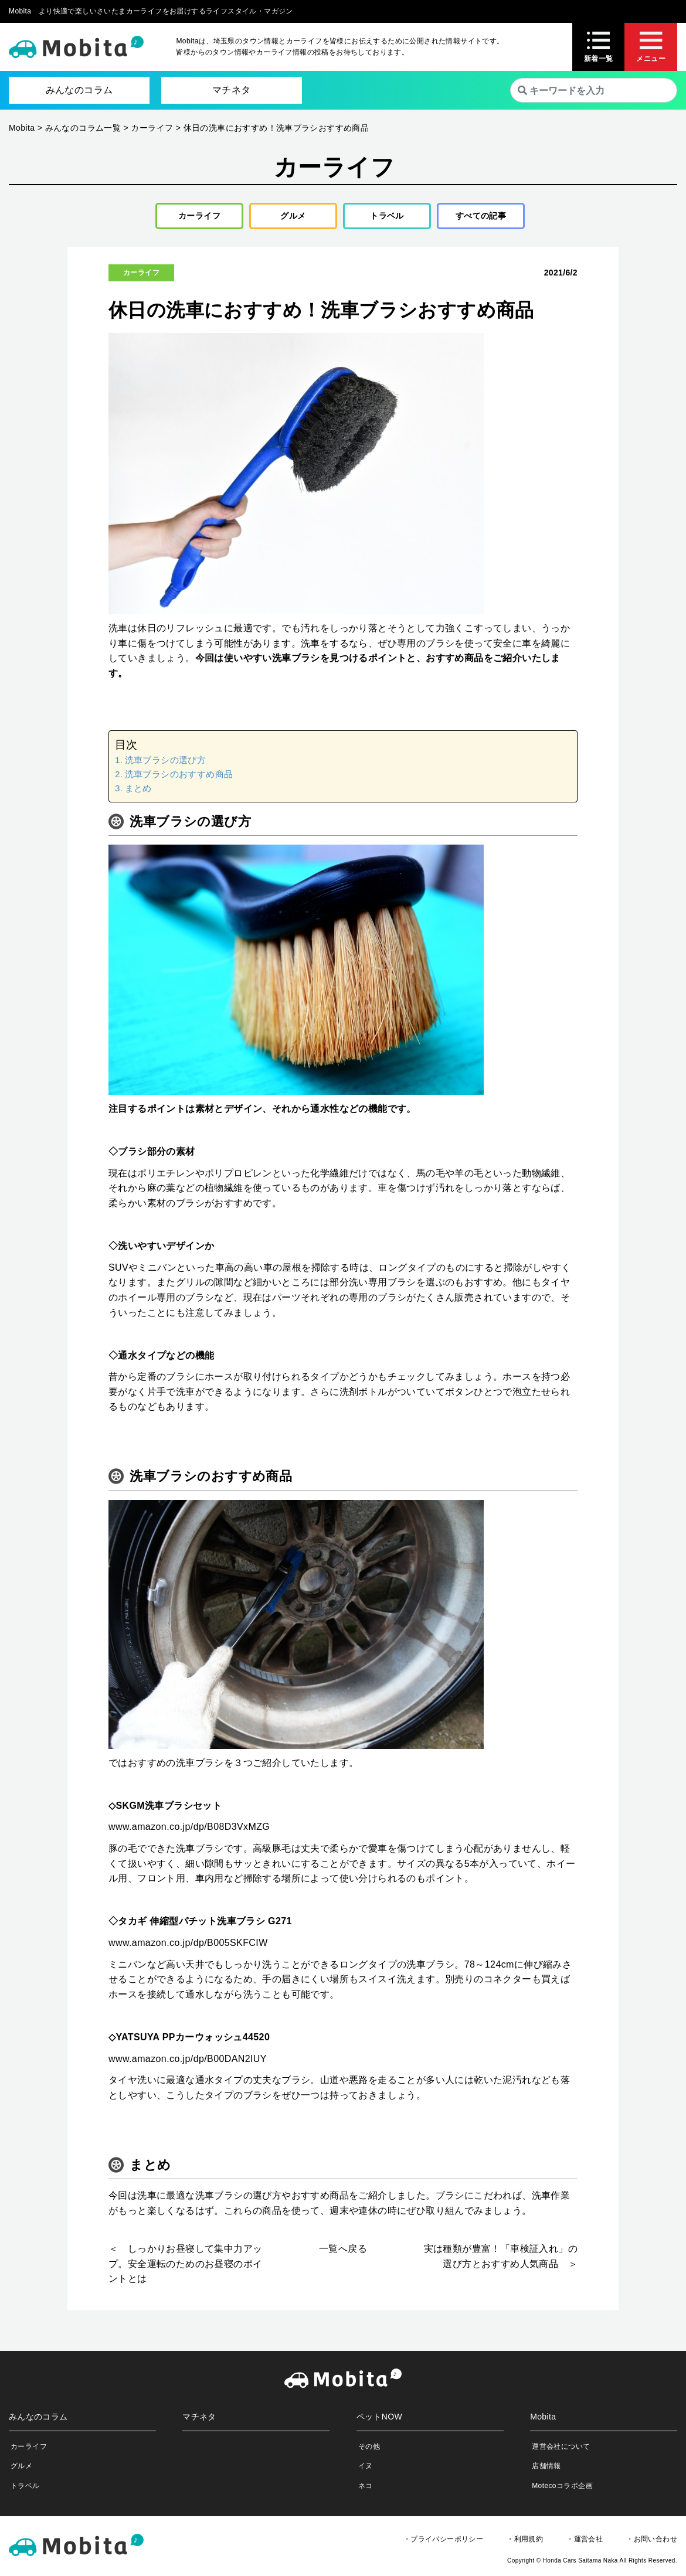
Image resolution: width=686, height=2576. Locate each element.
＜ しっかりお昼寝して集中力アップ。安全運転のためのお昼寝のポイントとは (185, 2268)
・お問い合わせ (651, 2543)
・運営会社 (584, 2543)
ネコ (365, 2490)
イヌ (365, 2470)
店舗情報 (546, 2470)
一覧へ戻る (343, 2253)
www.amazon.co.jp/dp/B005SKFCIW (188, 1947)
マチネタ (231, 90)
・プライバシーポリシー (443, 2543)
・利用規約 (525, 2543)
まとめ (138, 793)
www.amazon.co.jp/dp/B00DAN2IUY (187, 2063)
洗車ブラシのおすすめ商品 (179, 778)
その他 (369, 2451)
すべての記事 (481, 218)
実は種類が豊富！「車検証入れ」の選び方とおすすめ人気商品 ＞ (501, 2261)
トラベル (383, 218)
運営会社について (561, 2451)
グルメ (288, 218)
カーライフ (195, 218)
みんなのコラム (79, 90)
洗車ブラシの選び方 (165, 764)
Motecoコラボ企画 (562, 2490)
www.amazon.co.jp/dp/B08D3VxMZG (189, 1831)
